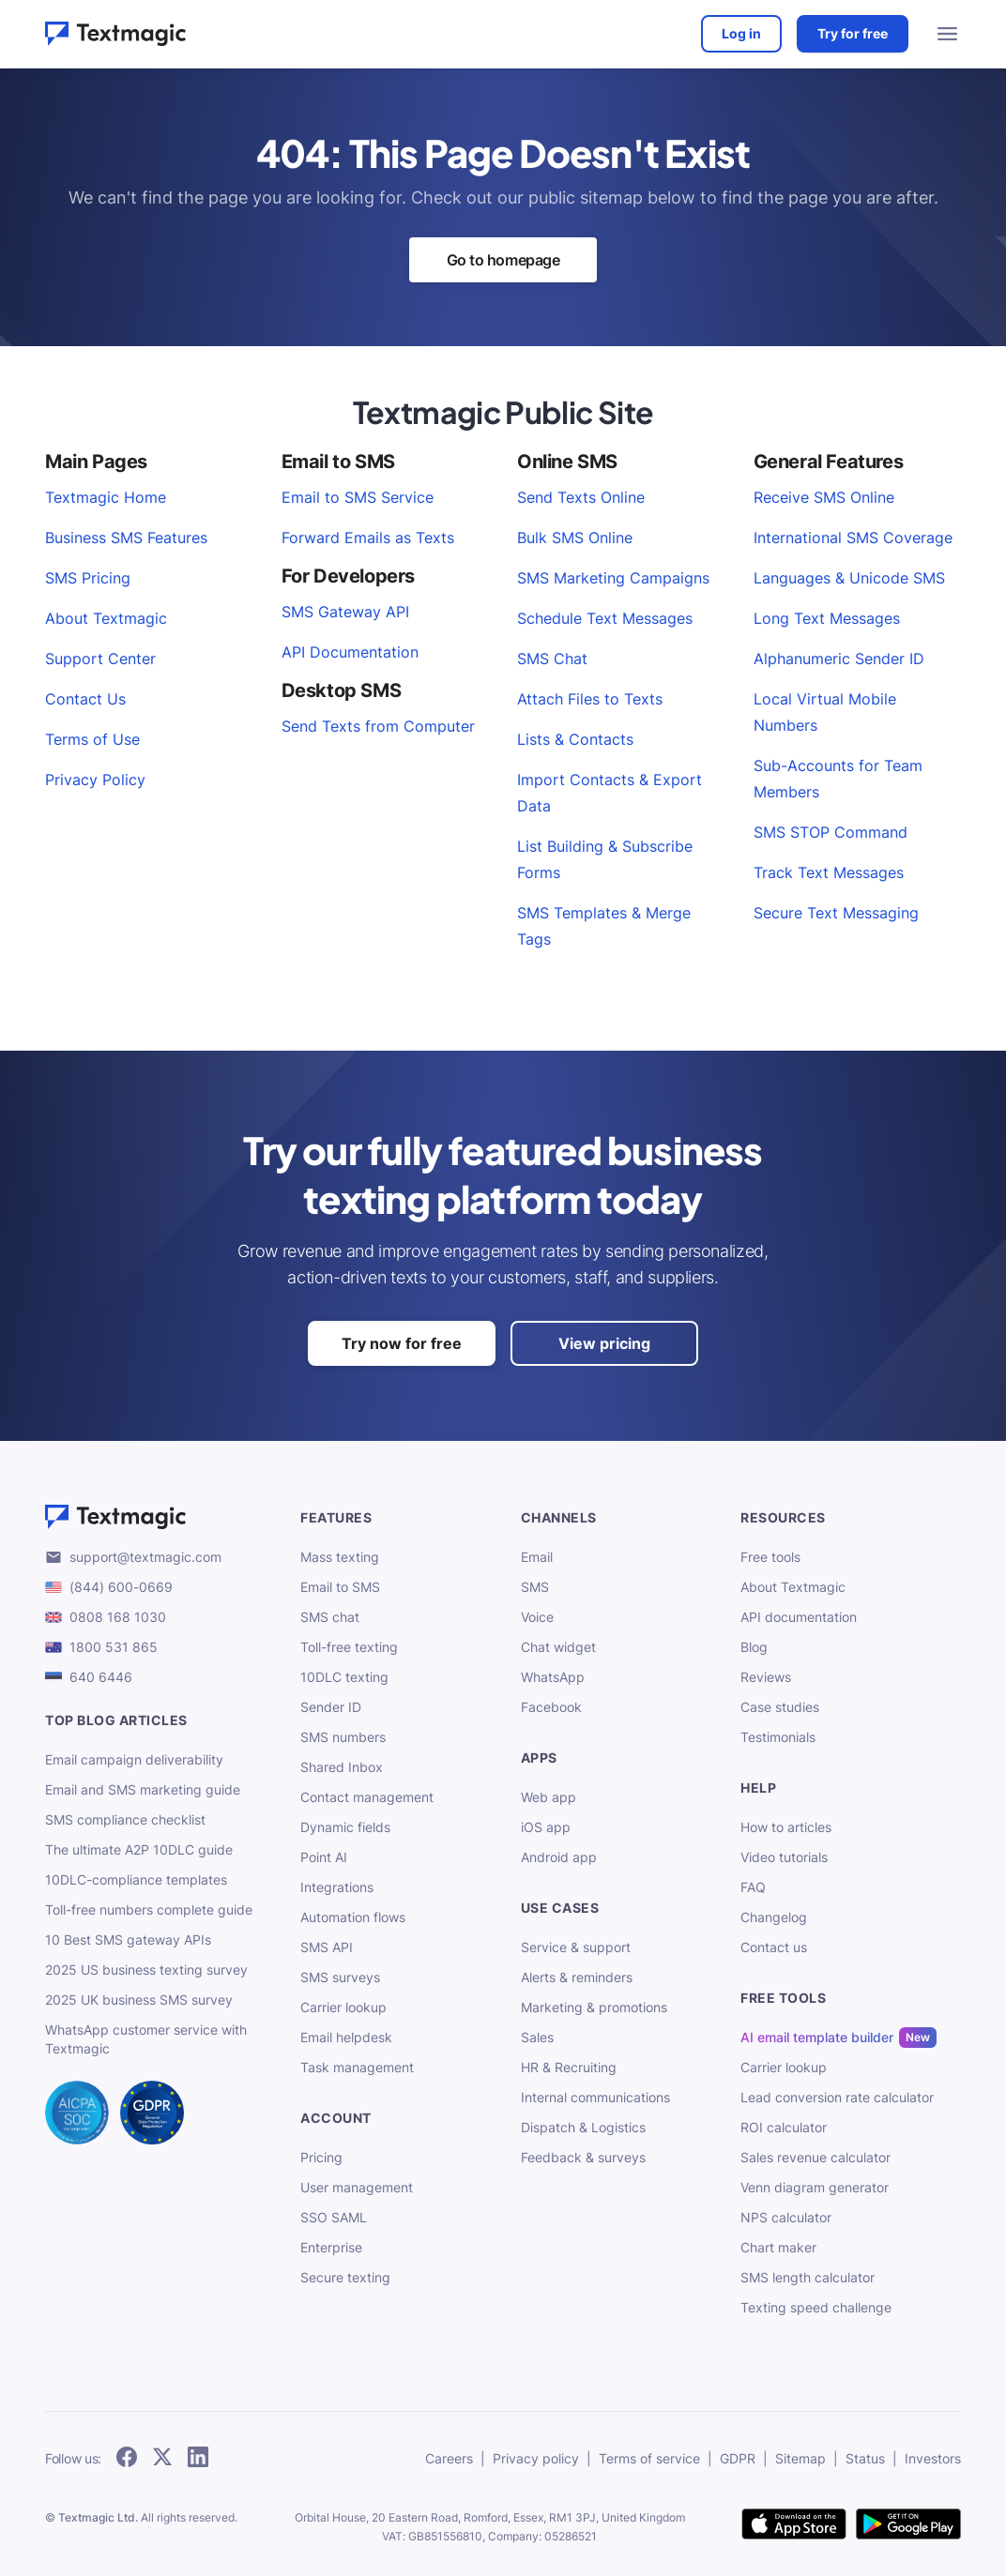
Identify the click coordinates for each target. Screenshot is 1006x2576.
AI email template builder (816, 2037)
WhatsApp (553, 1677)
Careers (449, 2458)
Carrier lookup (343, 2007)
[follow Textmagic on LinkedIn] (198, 2458)
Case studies (779, 1707)
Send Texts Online (581, 497)
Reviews (765, 1677)
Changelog (773, 1917)
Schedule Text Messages (605, 618)
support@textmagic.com (145, 1557)
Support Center (100, 658)
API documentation (798, 1617)
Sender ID (330, 1707)
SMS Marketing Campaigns (613, 577)
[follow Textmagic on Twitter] (162, 2458)
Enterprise (331, 2247)
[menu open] (948, 34)
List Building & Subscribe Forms (605, 859)
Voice (537, 1617)
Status (865, 2458)
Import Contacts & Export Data (609, 792)
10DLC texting (344, 1677)
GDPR (737, 2458)
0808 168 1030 (117, 1617)
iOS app (546, 1827)
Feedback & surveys (583, 2157)
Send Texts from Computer (378, 726)
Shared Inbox (341, 1767)
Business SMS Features (126, 537)
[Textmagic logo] (161, 1517)
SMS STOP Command (830, 832)
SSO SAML (333, 2217)
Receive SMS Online (824, 497)
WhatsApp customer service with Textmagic (146, 2039)
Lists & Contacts (575, 739)
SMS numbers (343, 1737)
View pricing (604, 1343)
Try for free (852, 33)
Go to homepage (503, 259)
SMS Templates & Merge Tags (604, 925)
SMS (535, 1587)
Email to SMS (340, 1587)
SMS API (326, 1947)
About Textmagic (106, 618)
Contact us (773, 1947)
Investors (933, 2458)
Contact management (367, 1797)
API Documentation (350, 652)
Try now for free (402, 1343)
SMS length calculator (807, 2277)
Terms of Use (92, 739)
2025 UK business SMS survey (139, 2000)
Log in (741, 33)
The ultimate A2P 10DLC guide (139, 1849)
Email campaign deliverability (134, 1759)
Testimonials (777, 1737)
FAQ (753, 1887)
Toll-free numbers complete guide (148, 1909)
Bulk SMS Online (575, 537)
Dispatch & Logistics (583, 2127)
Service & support (576, 1947)
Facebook (551, 1707)
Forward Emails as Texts (368, 537)
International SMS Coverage (853, 537)
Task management (357, 2067)
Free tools (770, 1557)
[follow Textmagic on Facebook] (126, 2458)
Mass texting (339, 1557)
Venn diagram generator (814, 2187)
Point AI (323, 1857)
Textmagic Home (105, 497)
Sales (537, 2037)
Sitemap (800, 2458)
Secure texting (345, 2277)
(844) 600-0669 (121, 1587)
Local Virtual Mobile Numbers (825, 712)
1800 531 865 (113, 1647)
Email (537, 1557)
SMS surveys (340, 1977)
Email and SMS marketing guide (142, 1789)
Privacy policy (536, 2458)
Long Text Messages (827, 618)
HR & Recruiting (569, 2067)
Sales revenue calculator (815, 2157)
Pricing (321, 2157)
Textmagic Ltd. (98, 2517)
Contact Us (85, 698)
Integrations (336, 1887)
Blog (754, 1647)
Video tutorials (784, 1857)
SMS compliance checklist (125, 1819)
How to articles (785, 1827)
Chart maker (778, 2247)
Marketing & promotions (594, 2007)
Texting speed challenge (816, 2307)
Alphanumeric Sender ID (839, 658)
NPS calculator (785, 2217)
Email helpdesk (346, 2037)
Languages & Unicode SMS (849, 577)
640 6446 (100, 1677)
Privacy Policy (95, 779)
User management (356, 2187)
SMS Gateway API (345, 611)
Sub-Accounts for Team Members (838, 778)
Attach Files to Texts (590, 698)
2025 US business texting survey (146, 1969)
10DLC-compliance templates (136, 1879)
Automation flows (352, 1917)
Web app (548, 1797)
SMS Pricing (87, 577)
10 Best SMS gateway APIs (128, 1939)
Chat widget (558, 1647)
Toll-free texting (349, 1647)
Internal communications (595, 2097)
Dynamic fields (345, 1827)
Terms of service (649, 2458)
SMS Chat (552, 658)
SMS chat (329, 1617)
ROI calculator (783, 2127)
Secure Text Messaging (836, 912)
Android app (559, 1857)
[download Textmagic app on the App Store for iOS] (793, 2525)
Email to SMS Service (358, 497)
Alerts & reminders (577, 1977)
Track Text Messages (829, 872)
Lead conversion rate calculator (837, 2097)
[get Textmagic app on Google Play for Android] (908, 2525)
